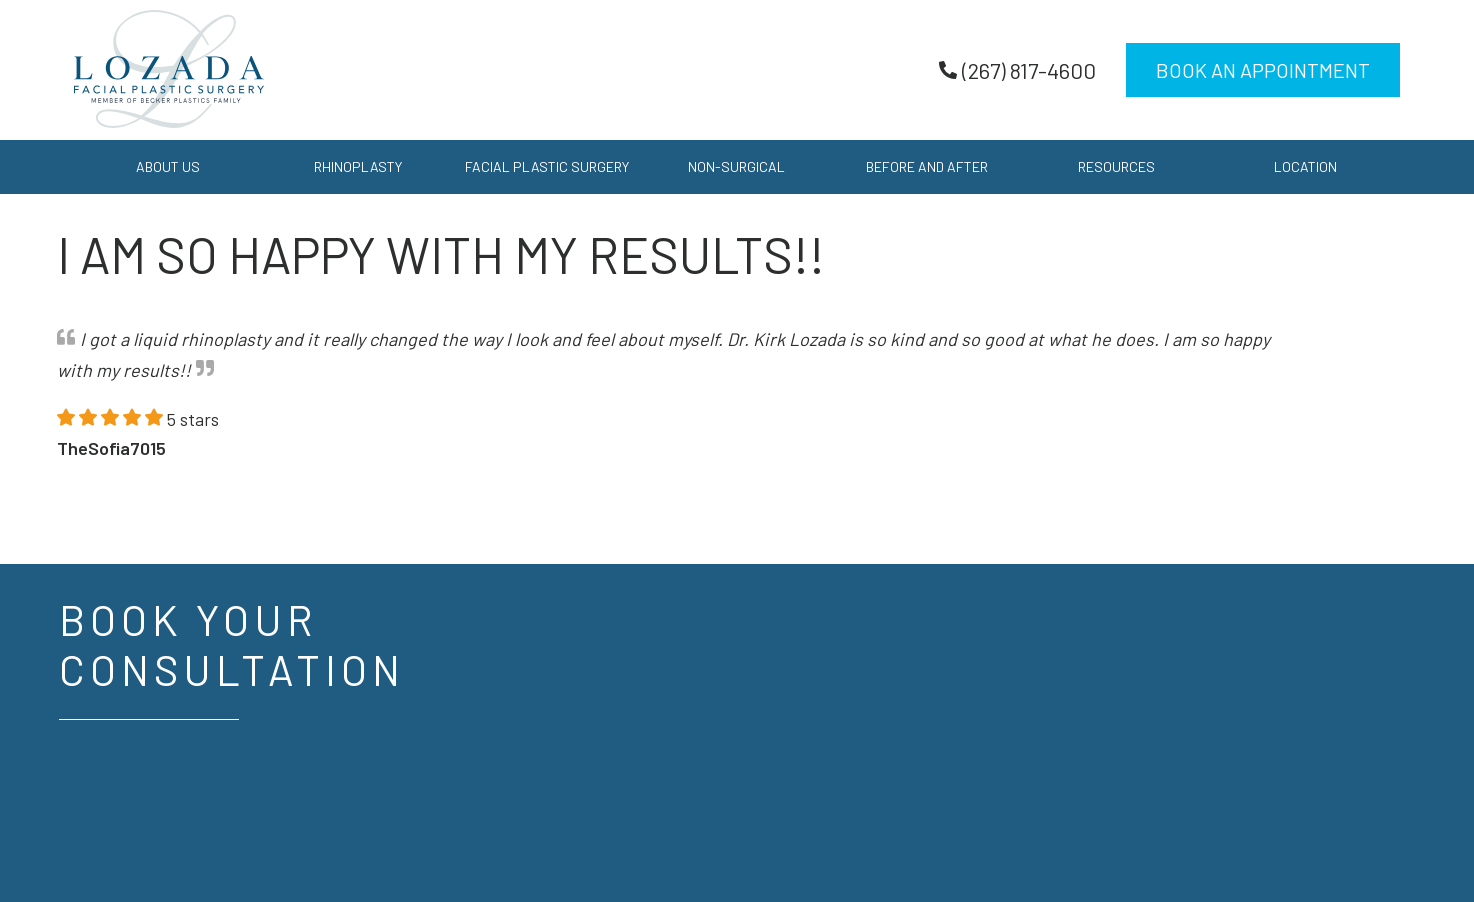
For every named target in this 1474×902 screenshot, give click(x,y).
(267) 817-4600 (1017, 70)
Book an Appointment (1263, 70)
